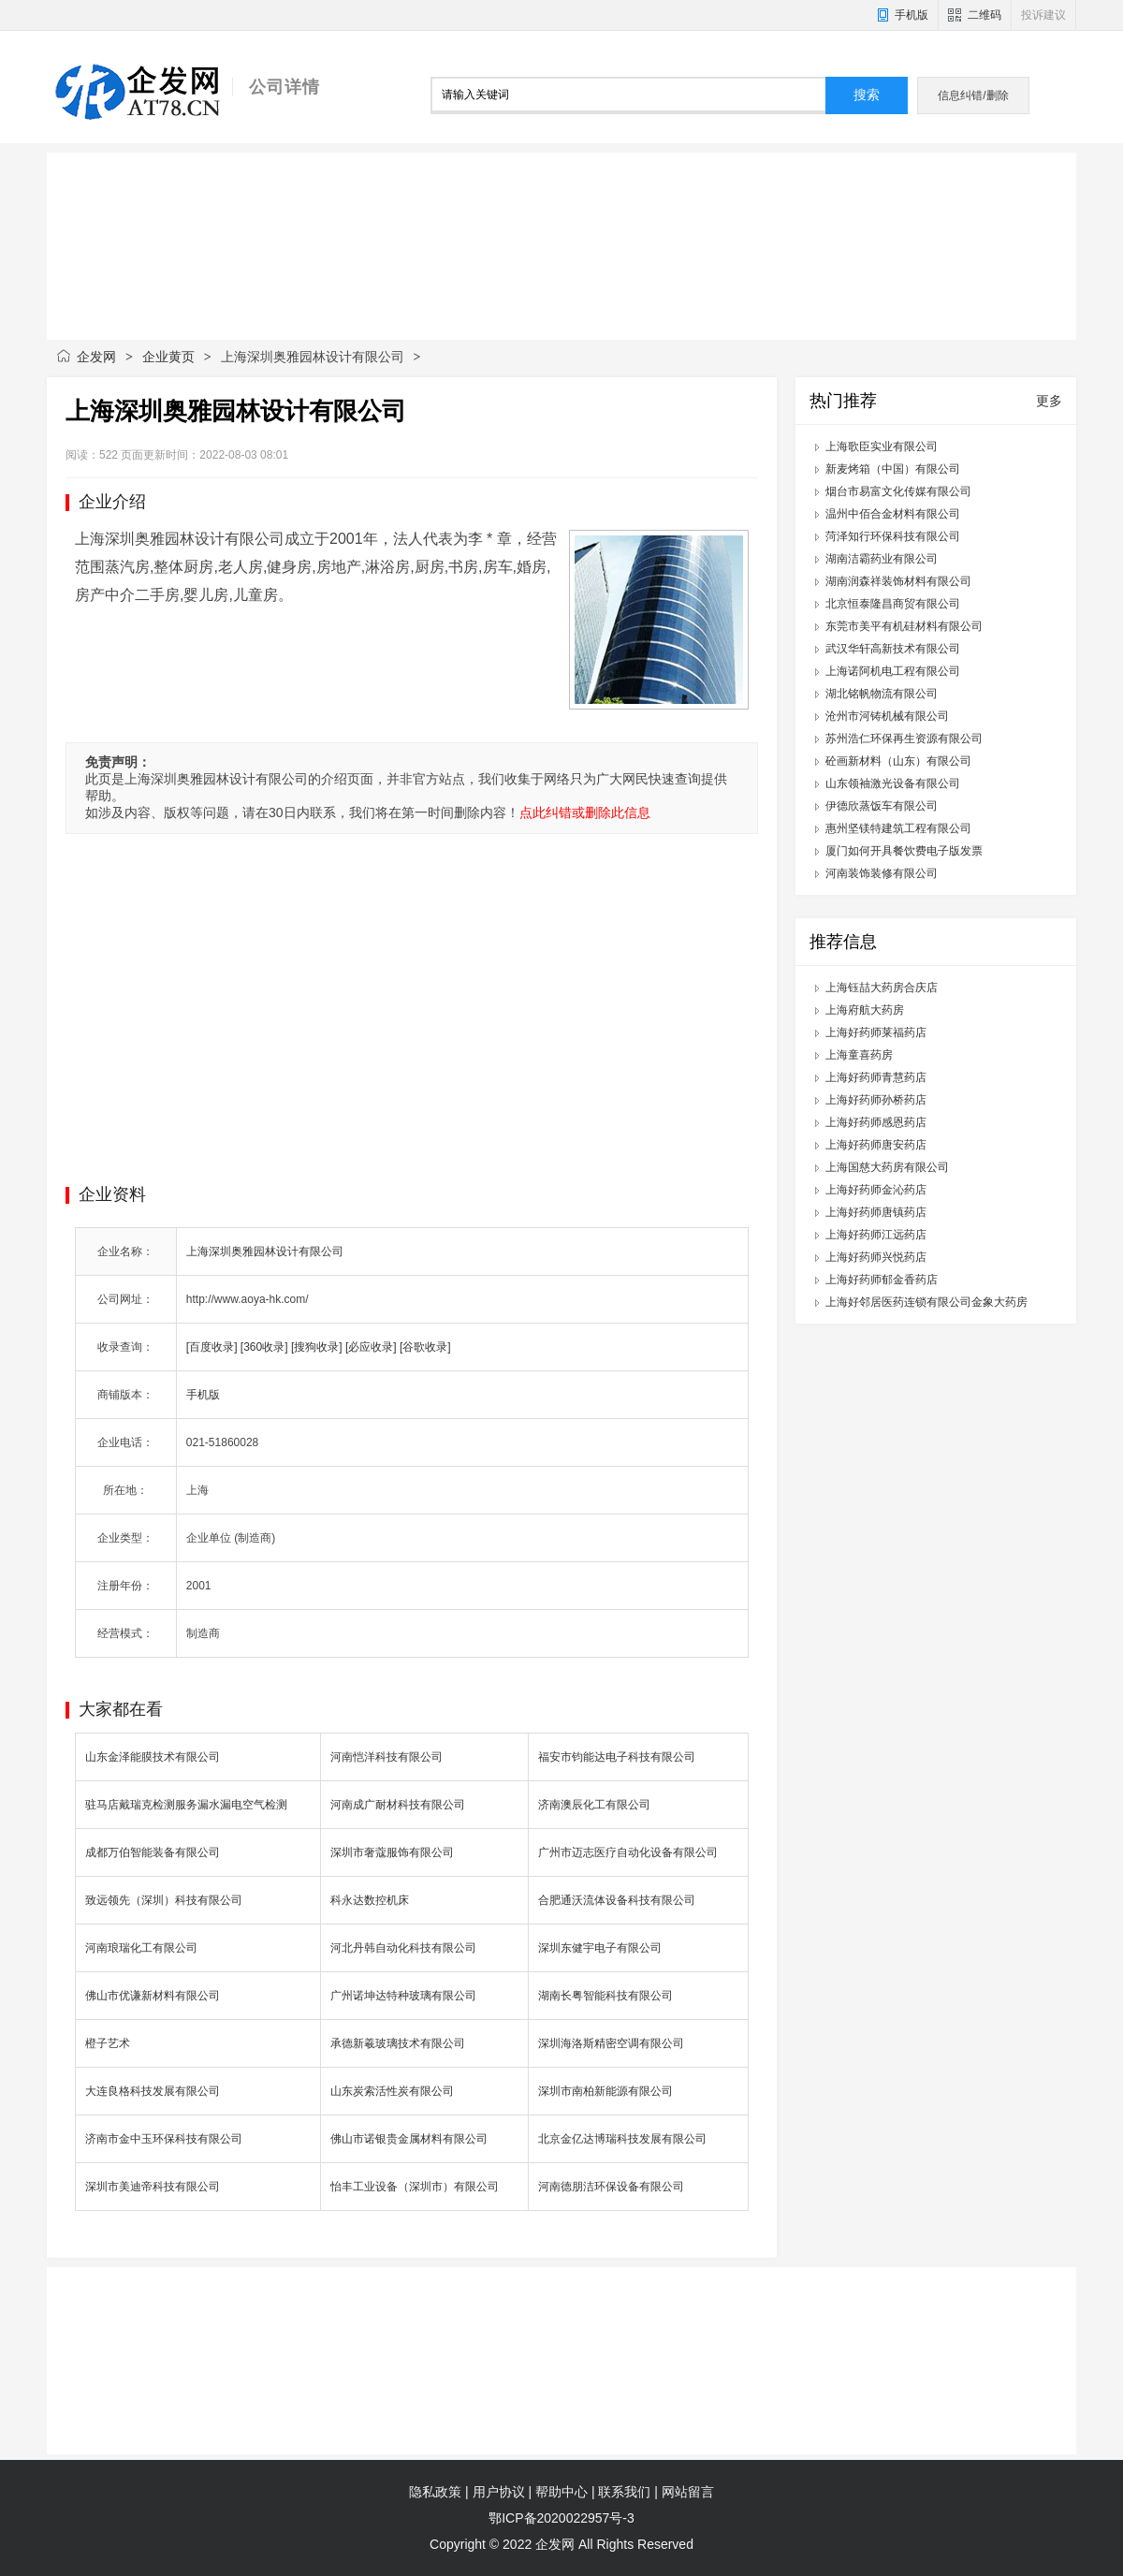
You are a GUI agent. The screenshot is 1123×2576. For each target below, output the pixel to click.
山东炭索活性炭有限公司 (392, 2091)
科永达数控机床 (369, 1900)
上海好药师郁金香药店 (881, 1279)
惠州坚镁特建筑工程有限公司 (898, 828)
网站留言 (688, 2491)
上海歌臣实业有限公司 (881, 446)
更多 (1049, 400)
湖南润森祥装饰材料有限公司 (898, 581)
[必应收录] (371, 1347)
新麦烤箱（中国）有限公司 (892, 469)
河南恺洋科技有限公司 (386, 1757)
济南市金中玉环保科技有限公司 (163, 2138)
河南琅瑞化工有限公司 (141, 1947)
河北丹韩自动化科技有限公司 (403, 1947)
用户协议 (499, 2491)
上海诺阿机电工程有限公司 (892, 671)
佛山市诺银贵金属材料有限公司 (409, 2138)
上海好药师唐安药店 (875, 1144)
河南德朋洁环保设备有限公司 (611, 2186)
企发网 (96, 356)
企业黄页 (168, 356)
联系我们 (624, 2491)
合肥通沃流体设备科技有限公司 (616, 1900)
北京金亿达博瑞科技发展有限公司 (622, 2138)
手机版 (911, 15)
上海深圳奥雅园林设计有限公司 (264, 1251)
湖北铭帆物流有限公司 (881, 693)
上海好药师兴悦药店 (875, 1257)
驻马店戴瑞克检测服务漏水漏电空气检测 (186, 1804)
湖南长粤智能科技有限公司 (605, 1995)
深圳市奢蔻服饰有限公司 (392, 1852)
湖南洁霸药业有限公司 (881, 558)
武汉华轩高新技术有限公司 (892, 648)
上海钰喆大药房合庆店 (881, 987)
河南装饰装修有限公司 (881, 873)
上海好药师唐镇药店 (875, 1212)
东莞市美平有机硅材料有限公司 (904, 626)
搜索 (866, 95)
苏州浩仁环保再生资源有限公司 (904, 738)
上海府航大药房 (864, 1010)
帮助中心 (561, 2491)
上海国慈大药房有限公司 (887, 1167)
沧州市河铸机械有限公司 (887, 716)
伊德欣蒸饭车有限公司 (881, 805)
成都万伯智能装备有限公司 (152, 1852)
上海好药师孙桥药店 (875, 1099)
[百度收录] (212, 1347)
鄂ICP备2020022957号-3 (561, 2517)
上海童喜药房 (859, 1054)
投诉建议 (1043, 15)
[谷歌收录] (425, 1347)
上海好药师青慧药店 (875, 1077)
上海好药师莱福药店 (875, 1032)
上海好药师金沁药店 (875, 1189)
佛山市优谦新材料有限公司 (152, 1995)
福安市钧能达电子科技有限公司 (616, 1757)
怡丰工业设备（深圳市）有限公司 (414, 2186)
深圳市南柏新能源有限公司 (605, 2091)
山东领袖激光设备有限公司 (892, 783)
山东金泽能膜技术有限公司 (152, 1757)
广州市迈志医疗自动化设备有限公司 (628, 1852)
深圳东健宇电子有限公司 (600, 1947)
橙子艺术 (107, 2043)
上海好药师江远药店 (875, 1234)
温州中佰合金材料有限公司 (892, 513)
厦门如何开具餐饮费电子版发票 (904, 850)
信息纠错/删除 (973, 95)
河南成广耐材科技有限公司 (397, 1804)
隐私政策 (435, 2491)
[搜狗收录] (317, 1347)
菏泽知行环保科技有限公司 (892, 536)
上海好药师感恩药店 (875, 1122)
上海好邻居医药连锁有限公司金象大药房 (926, 1302)
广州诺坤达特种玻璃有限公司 (403, 1995)
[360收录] (264, 1347)
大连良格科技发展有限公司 (152, 2091)
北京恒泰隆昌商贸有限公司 (892, 603)
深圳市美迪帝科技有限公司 (152, 2186)
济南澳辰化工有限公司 (594, 1804)
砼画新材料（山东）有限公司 (898, 761)
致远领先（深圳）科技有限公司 (163, 1900)
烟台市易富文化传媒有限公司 (898, 491)
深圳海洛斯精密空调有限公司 (611, 2043)
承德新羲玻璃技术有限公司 (397, 2043)
